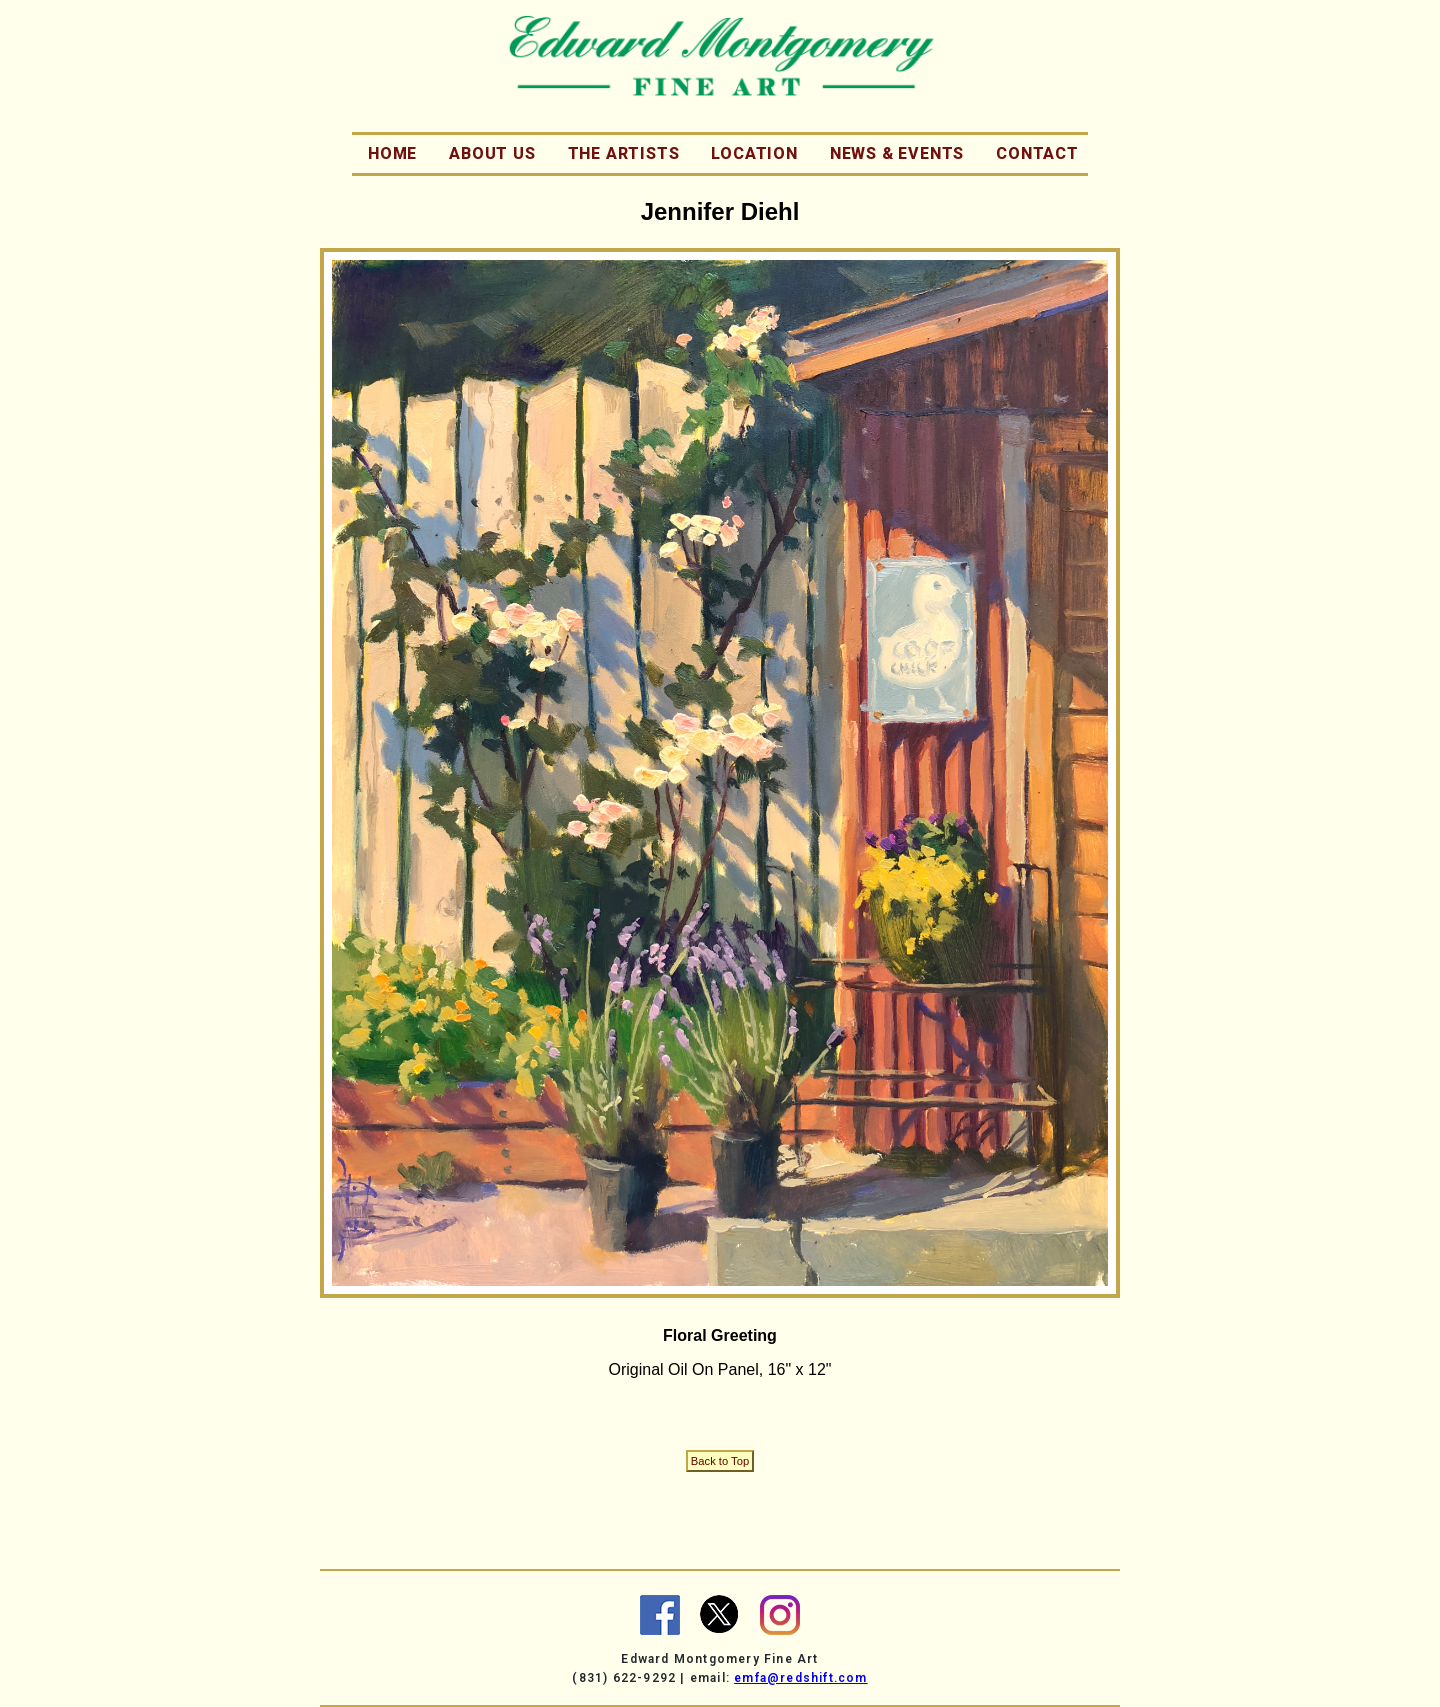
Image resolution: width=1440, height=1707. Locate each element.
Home (392, 153)
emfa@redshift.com (800, 1678)
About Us (492, 153)
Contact (1037, 153)
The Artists (624, 153)
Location (754, 153)
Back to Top (720, 1461)
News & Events (897, 153)
